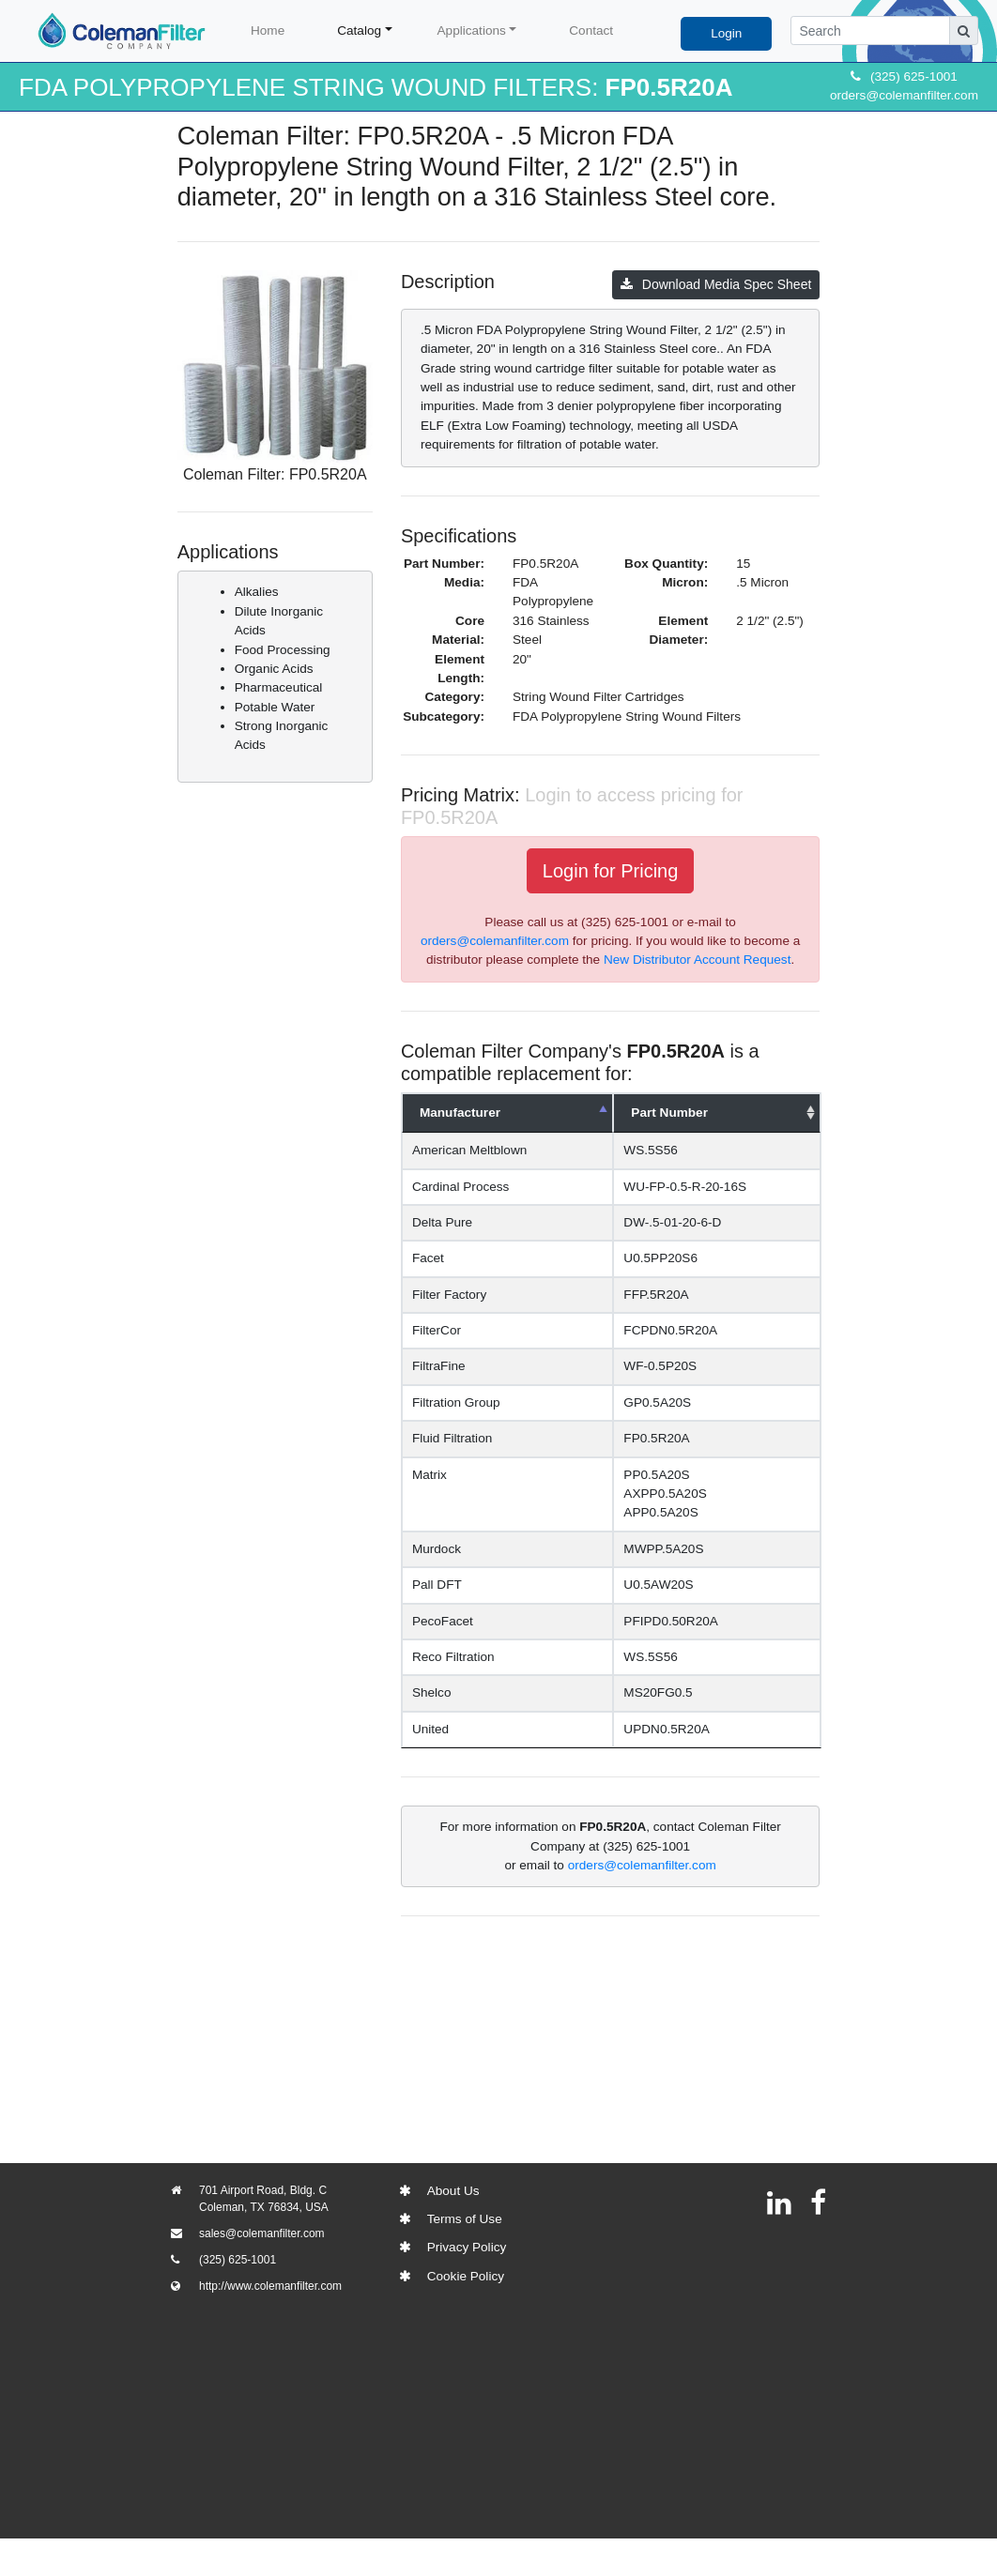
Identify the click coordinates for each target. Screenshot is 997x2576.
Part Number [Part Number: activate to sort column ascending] (687, 1112)
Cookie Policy (465, 2276)
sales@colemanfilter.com (262, 2233)
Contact (591, 30)
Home (267, 30)
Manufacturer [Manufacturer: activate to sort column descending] (460, 1112)
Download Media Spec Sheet (716, 284)
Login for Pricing (611, 871)
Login (726, 33)
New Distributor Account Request (697, 960)
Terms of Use (464, 2219)
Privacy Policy (467, 2247)
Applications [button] (471, 30)
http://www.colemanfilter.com (270, 2286)
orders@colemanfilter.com (904, 95)
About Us (453, 2191)
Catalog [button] (359, 30)
